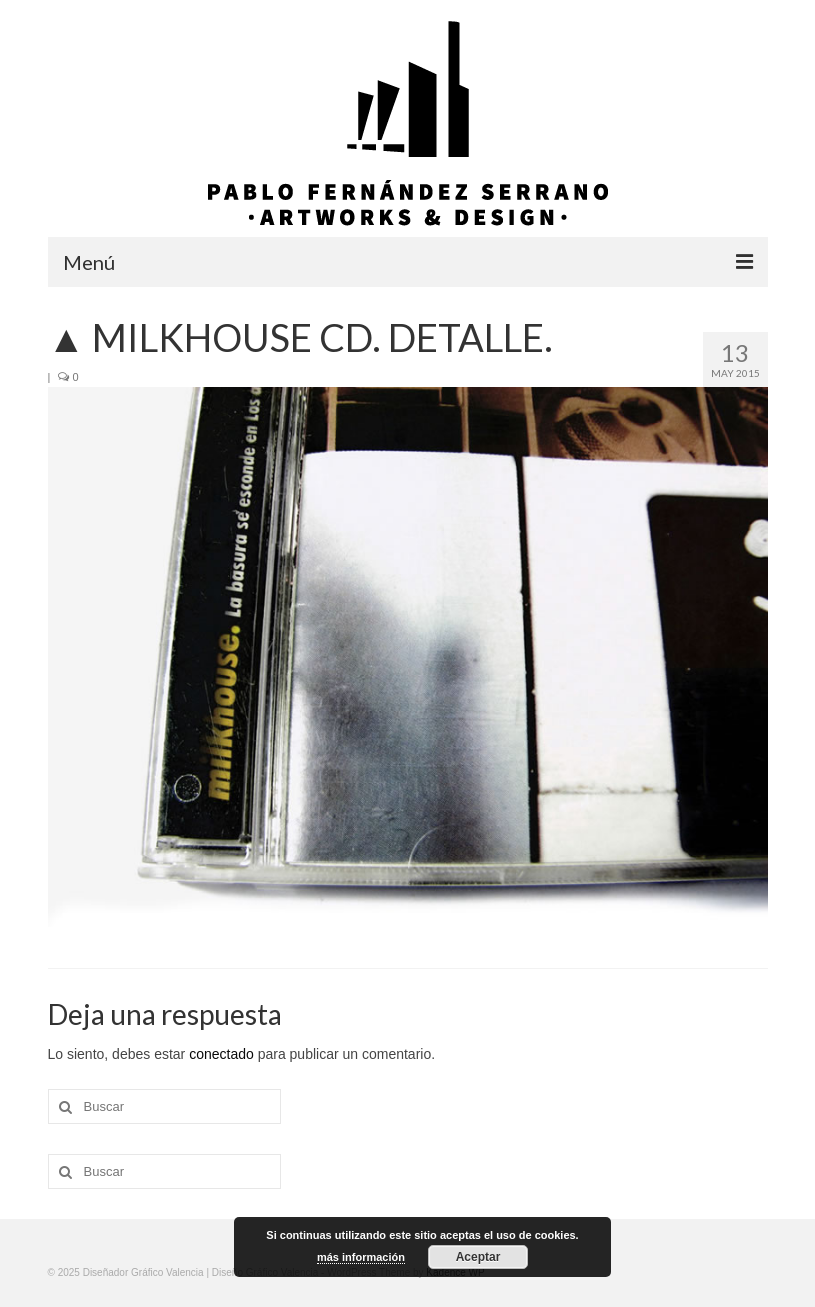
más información (361, 1257)
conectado (221, 1054)
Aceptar (478, 1257)
